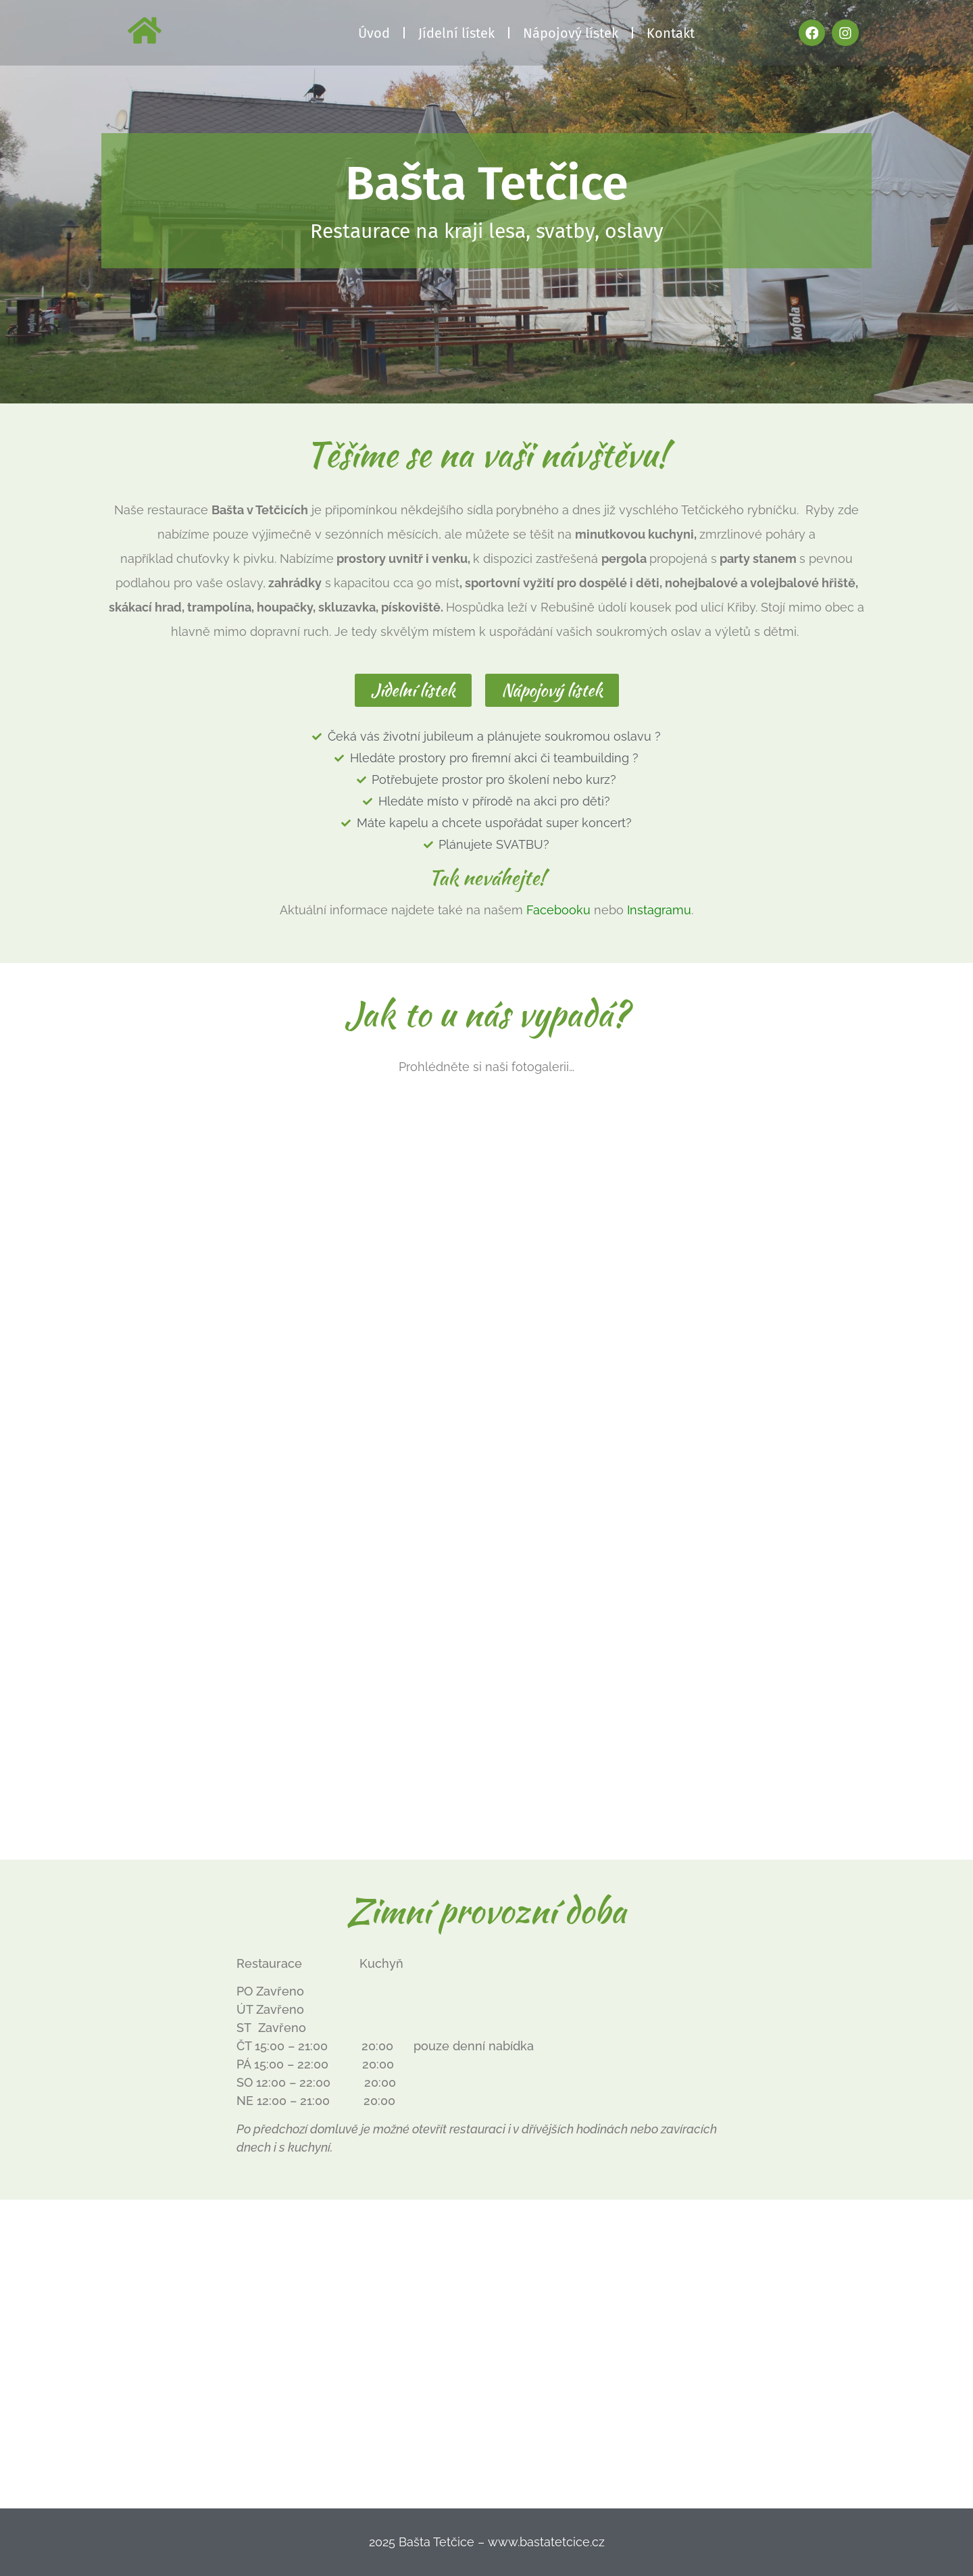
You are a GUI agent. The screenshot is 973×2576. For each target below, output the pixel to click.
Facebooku (558, 910)
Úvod (374, 33)
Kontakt (671, 33)
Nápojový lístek (570, 33)
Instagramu (659, 910)
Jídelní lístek (456, 33)
